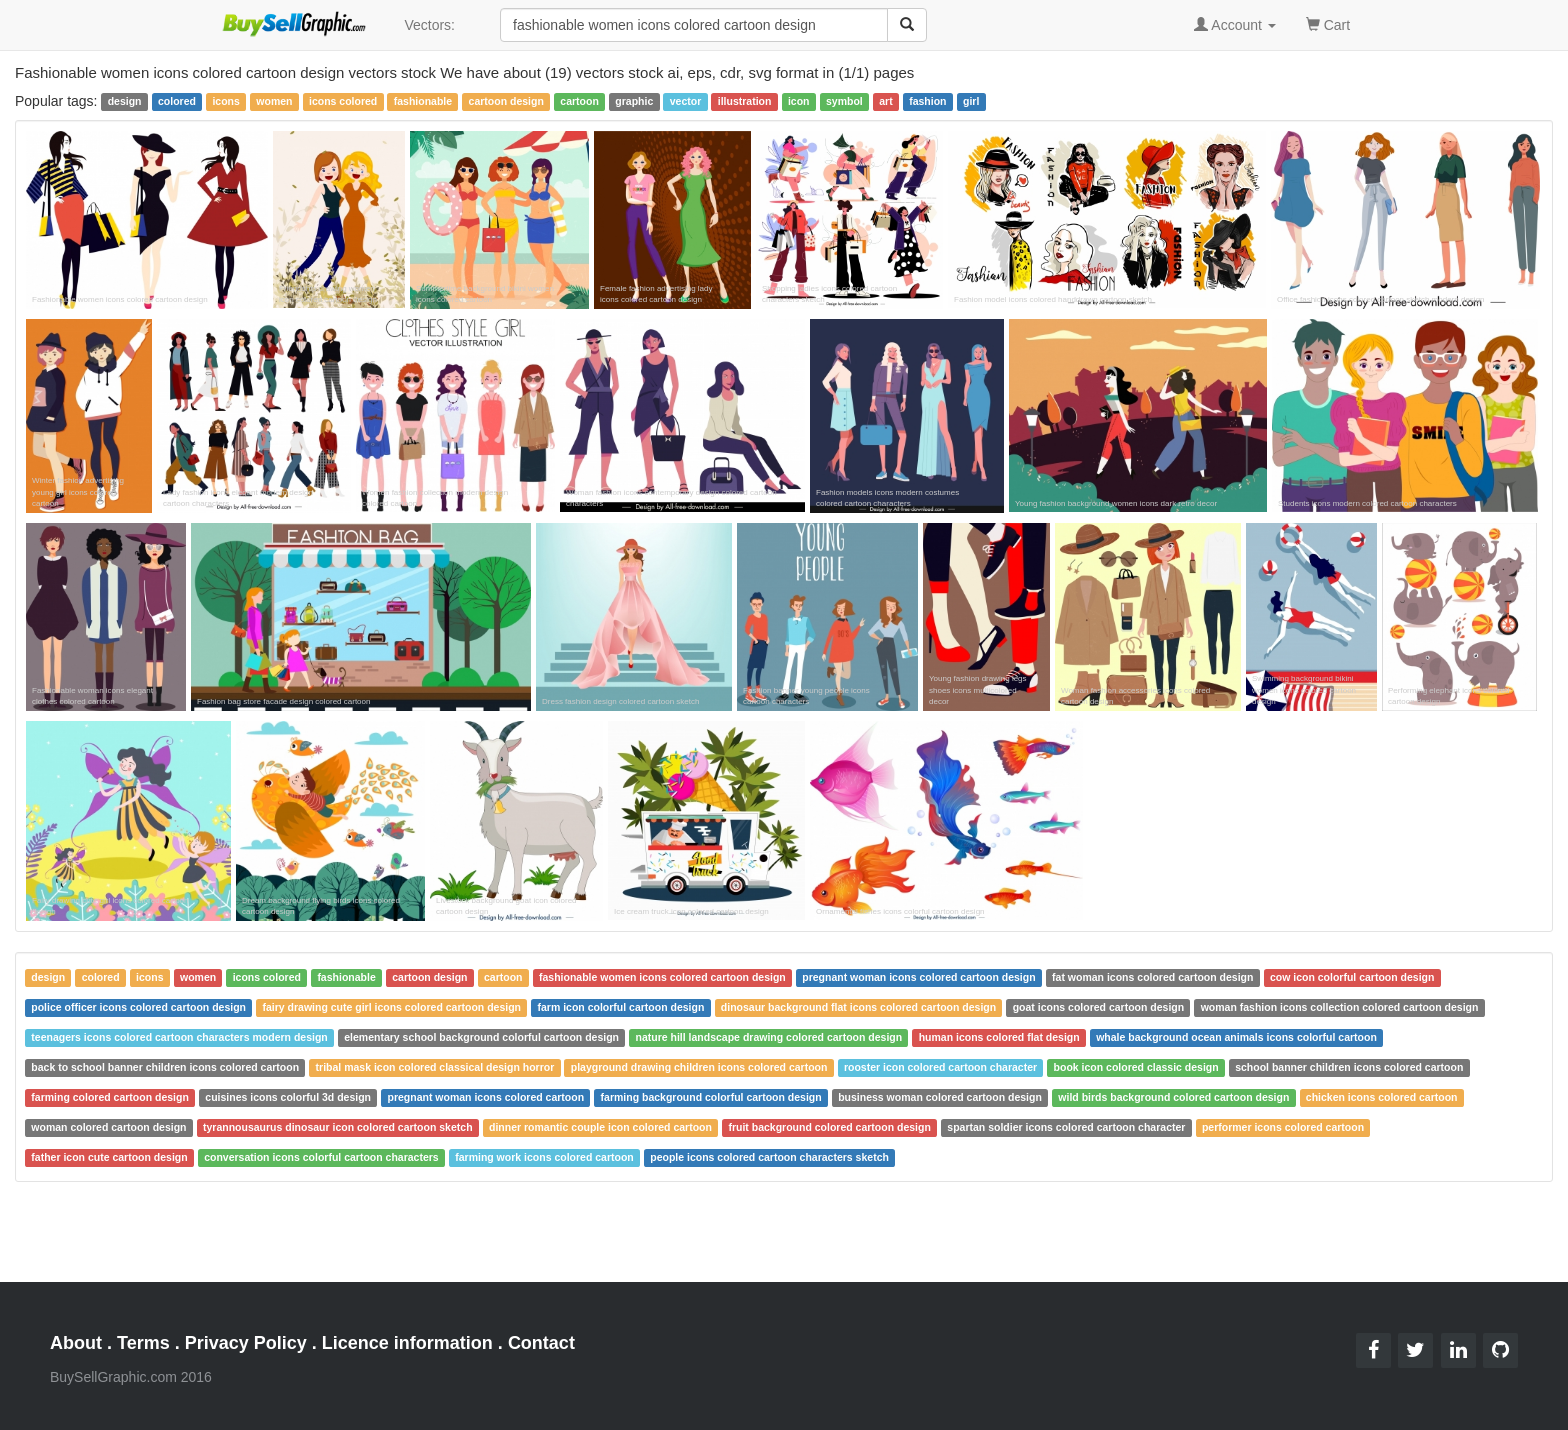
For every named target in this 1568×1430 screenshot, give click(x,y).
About (76, 1343)
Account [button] (1235, 25)
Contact (541, 1343)
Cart (1328, 23)
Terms (143, 1343)
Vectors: (429, 25)
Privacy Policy (246, 1343)
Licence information (407, 1343)
